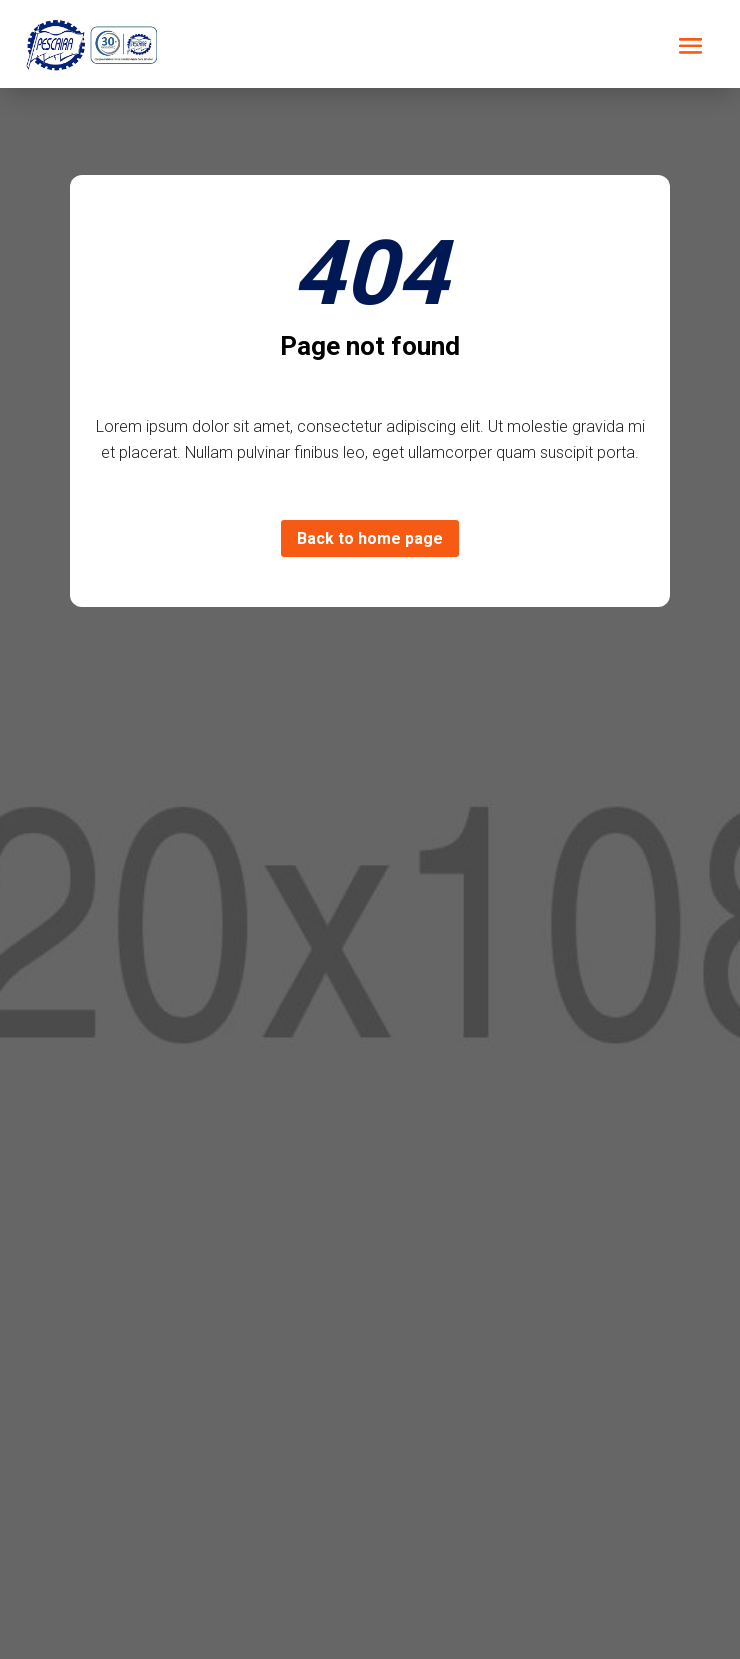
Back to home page (370, 538)
